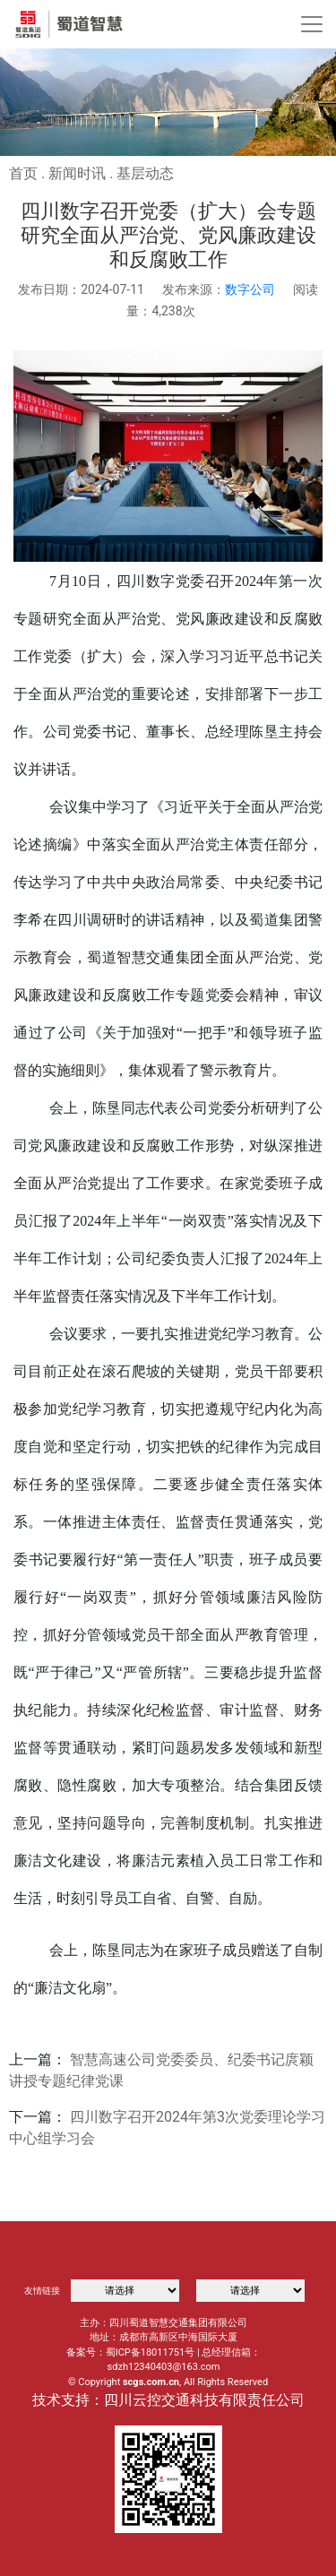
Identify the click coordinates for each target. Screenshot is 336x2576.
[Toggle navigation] (312, 24)
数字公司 (250, 289)
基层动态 (145, 173)
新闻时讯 (77, 173)
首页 (23, 173)
